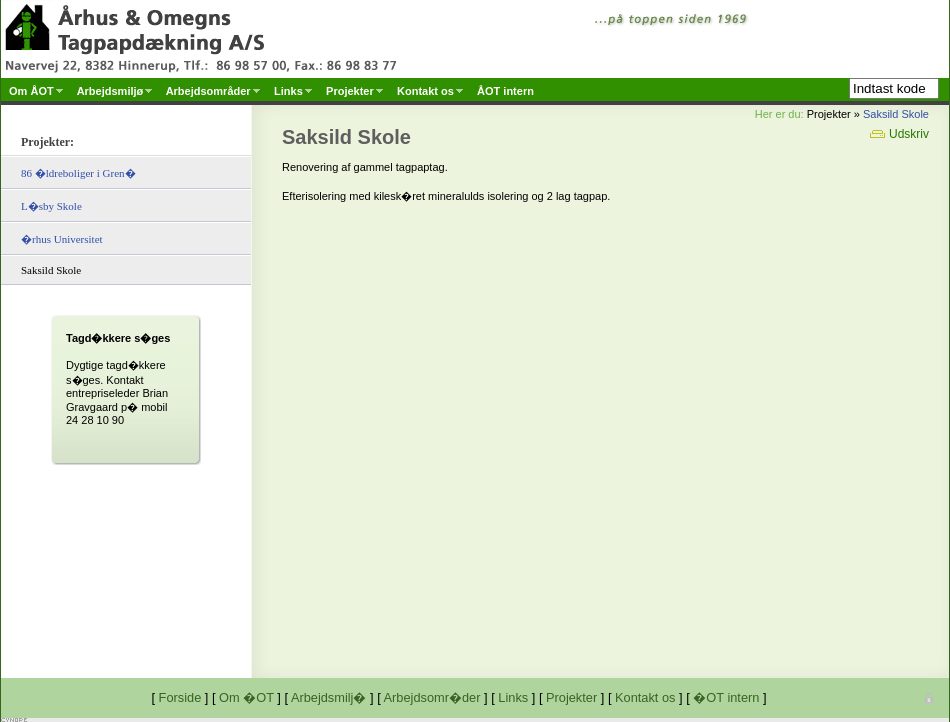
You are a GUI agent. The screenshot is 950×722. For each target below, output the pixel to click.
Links (513, 697)
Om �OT (246, 697)
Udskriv (899, 134)
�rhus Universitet (62, 239)
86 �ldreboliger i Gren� (78, 173)
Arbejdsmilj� (329, 697)
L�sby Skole (51, 206)
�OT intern (726, 697)
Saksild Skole (896, 114)
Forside (180, 697)
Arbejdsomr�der (432, 697)
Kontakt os (645, 697)
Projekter (571, 697)
